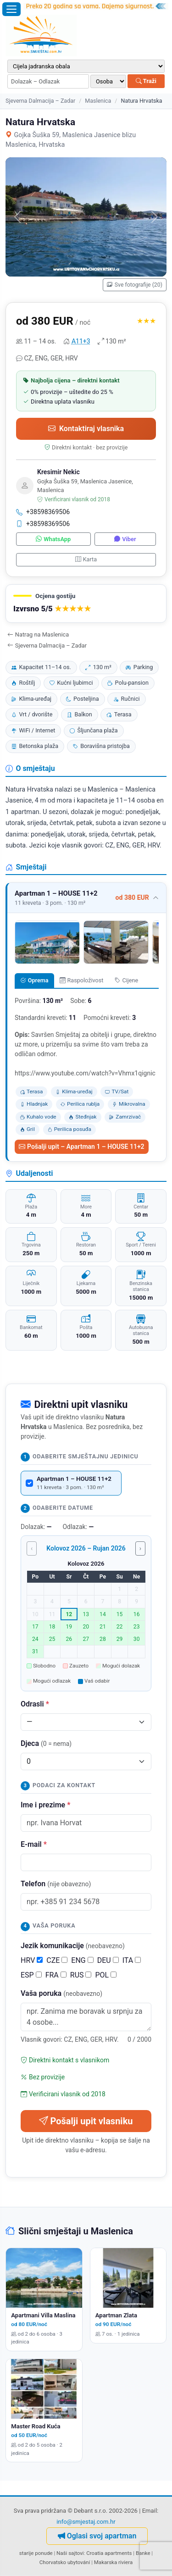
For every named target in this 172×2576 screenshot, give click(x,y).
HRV (32, 1960)
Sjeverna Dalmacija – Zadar (40, 100)
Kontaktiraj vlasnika (86, 428)
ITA (131, 1960)
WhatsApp (53, 539)
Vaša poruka (61, 1993)
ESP (31, 1975)
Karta (86, 559)
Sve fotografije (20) (134, 285)
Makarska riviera (113, 2562)
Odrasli (35, 1704)
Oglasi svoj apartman (97, 2536)
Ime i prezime (45, 1804)
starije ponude (36, 2553)
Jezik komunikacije (73, 1945)
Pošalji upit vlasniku (86, 2121)
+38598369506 (43, 511)
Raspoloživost (81, 980)
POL (106, 1975)
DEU (108, 1960)
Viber (125, 539)
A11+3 (81, 341)
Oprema (34, 980)
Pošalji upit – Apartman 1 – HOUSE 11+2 (81, 1146)
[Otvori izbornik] (11, 9)
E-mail (34, 1844)
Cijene (126, 980)
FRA (56, 1975)
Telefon (56, 1883)
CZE (56, 1960)
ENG (82, 1960)
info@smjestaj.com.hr (85, 2521)
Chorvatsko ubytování (64, 2562)
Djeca (46, 1743)
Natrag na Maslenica (38, 634)
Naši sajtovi (70, 2553)
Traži (146, 81)
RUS (81, 1975)
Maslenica (98, 100)
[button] (86, 603)
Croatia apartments (109, 2553)
